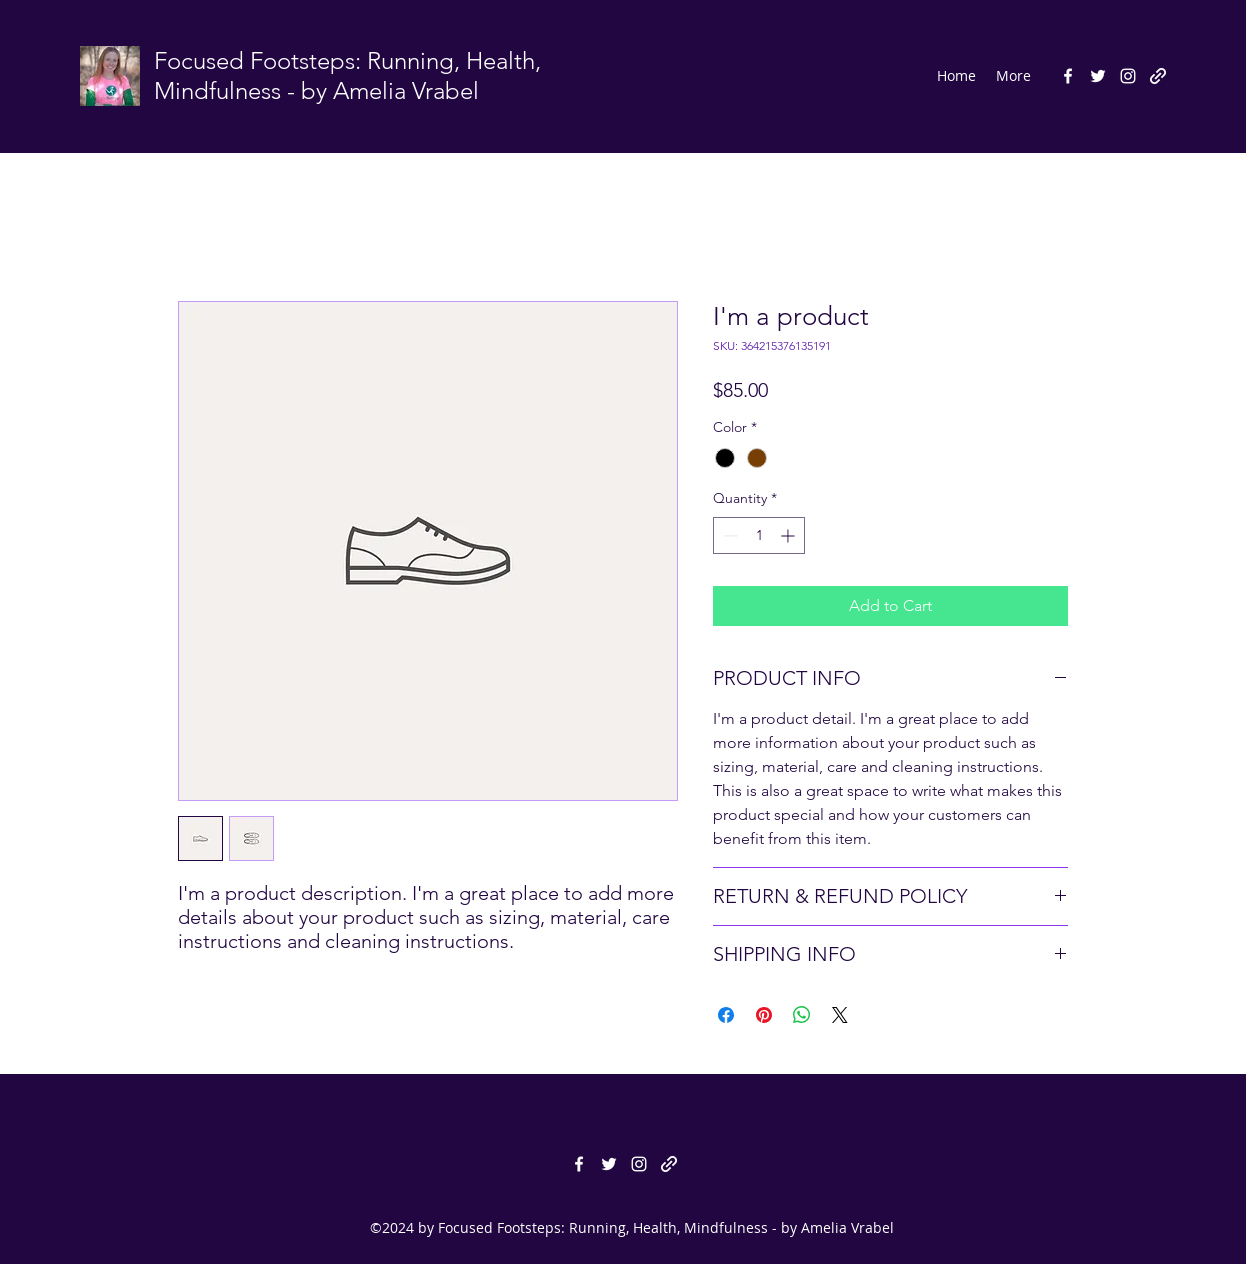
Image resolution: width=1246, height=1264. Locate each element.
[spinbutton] (759, 535)
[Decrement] (728, 535)
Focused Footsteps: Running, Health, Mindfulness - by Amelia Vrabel (347, 75)
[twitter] (1098, 76)
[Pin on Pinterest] (764, 1015)
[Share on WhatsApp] (802, 1015)
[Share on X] (840, 1015)
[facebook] (1068, 76)
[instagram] (1128, 76)
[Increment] (789, 535)
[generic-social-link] (1158, 76)
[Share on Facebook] (726, 1015)
